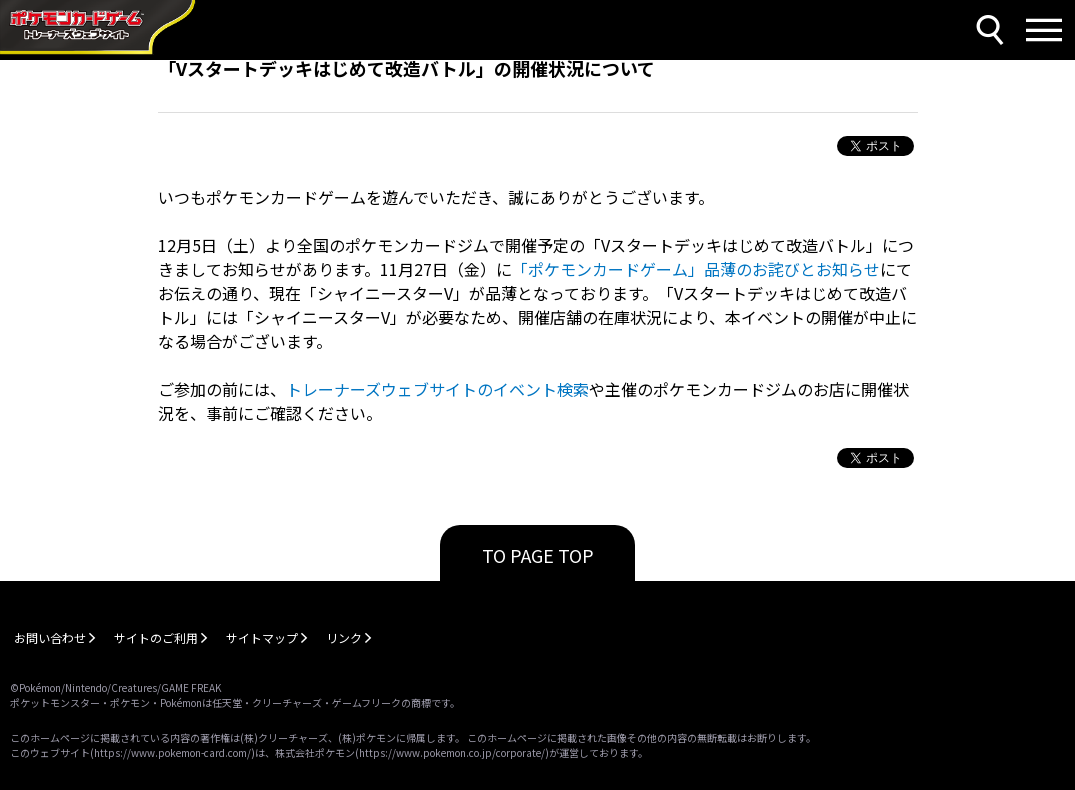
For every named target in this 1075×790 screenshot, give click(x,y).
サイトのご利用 (156, 637)
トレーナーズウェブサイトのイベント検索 (437, 389)
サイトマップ (262, 637)
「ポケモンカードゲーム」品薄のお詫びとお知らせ (696, 269)
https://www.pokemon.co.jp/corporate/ (452, 752)
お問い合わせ (50, 637)
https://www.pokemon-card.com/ (172, 752)
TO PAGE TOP (538, 555)
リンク (344, 637)
